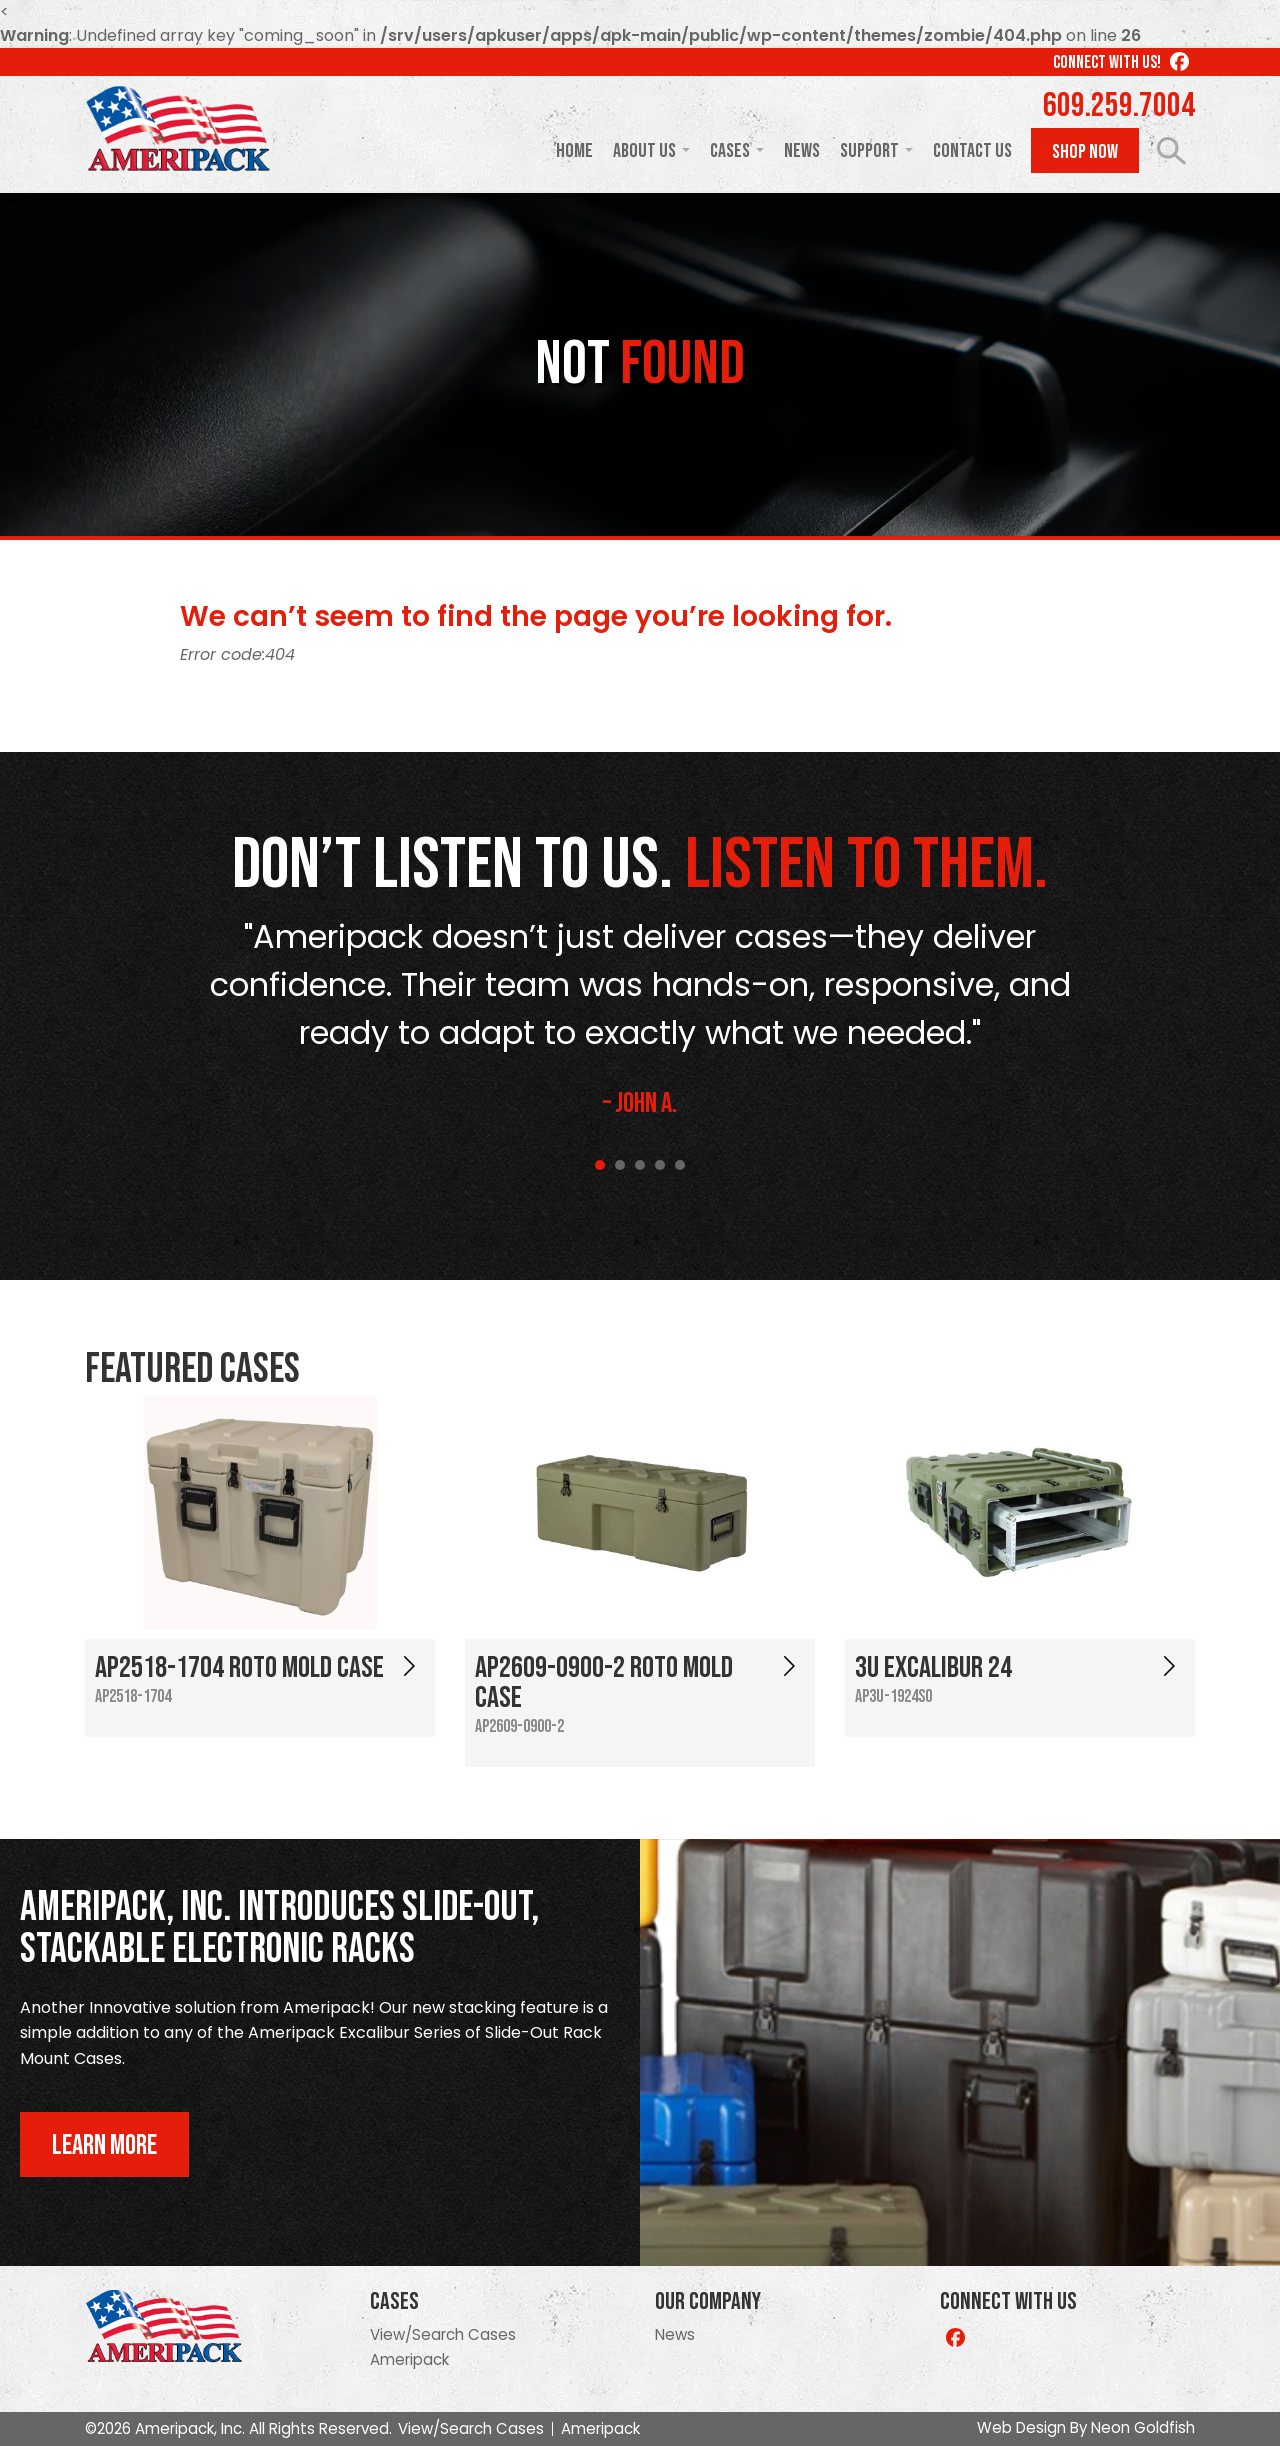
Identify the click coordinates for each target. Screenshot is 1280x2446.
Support (869, 151)
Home (574, 151)
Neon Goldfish (1143, 2427)
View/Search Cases (443, 2334)
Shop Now (1085, 152)
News (802, 151)
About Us (644, 151)
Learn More (104, 2145)
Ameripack (409, 2359)
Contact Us (972, 151)
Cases (730, 151)
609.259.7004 (1119, 106)
